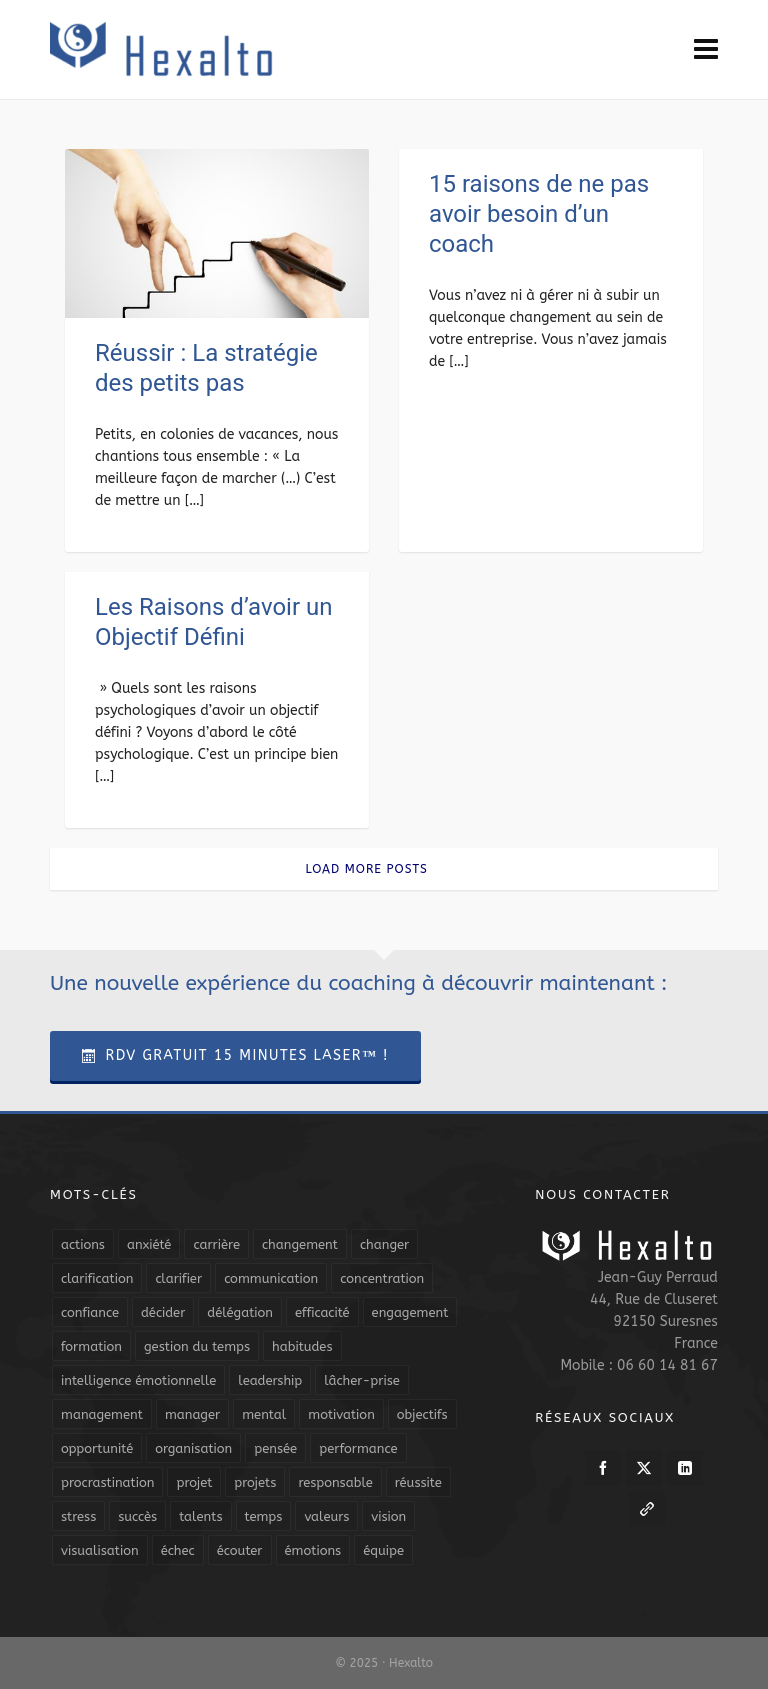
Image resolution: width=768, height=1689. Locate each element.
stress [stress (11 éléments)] (78, 1516)
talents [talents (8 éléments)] (200, 1516)
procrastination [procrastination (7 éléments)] (107, 1482)
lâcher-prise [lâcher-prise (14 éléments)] (362, 1380)
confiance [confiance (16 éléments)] (90, 1312)
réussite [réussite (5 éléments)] (418, 1482)
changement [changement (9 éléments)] (300, 1244)
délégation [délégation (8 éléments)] (240, 1312)
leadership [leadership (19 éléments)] (270, 1380)
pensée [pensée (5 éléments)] (275, 1448)
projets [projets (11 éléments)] (255, 1482)
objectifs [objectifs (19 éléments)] (422, 1414)
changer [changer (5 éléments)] (384, 1244)
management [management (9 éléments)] (102, 1414)
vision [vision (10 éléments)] (388, 1516)
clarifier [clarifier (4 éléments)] (178, 1278)
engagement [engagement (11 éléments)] (410, 1312)
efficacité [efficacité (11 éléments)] (322, 1312)
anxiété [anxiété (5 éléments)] (149, 1244)
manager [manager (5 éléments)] (192, 1414)
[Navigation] (706, 50)
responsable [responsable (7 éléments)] (335, 1482)
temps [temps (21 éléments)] (264, 1516)
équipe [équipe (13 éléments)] (383, 1550)
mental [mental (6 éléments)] (264, 1414)
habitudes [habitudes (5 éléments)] (302, 1346)
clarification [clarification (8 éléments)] (97, 1278)
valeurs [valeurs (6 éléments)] (326, 1516)
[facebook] (603, 1468)
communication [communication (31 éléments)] (271, 1278)
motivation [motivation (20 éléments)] (341, 1414)
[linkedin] (685, 1468)
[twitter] (644, 1468)
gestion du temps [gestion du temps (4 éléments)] (197, 1346)
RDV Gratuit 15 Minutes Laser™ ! (235, 1055)
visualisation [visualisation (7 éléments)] (100, 1550)
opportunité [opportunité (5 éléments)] (97, 1448)
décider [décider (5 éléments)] (163, 1312)
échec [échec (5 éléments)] (178, 1550)
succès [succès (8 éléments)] (137, 1516)
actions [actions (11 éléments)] (83, 1244)
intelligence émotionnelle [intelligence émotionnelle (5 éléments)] (138, 1380)
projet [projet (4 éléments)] (194, 1482)
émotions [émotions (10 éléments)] (313, 1550)
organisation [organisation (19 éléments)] (193, 1448)
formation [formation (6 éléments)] (91, 1346)
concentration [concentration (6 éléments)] (382, 1278)
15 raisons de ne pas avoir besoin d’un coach (539, 214)
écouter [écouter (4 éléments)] (240, 1550)
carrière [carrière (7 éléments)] (216, 1244)
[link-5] (647, 1509)
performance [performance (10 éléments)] (358, 1448)
